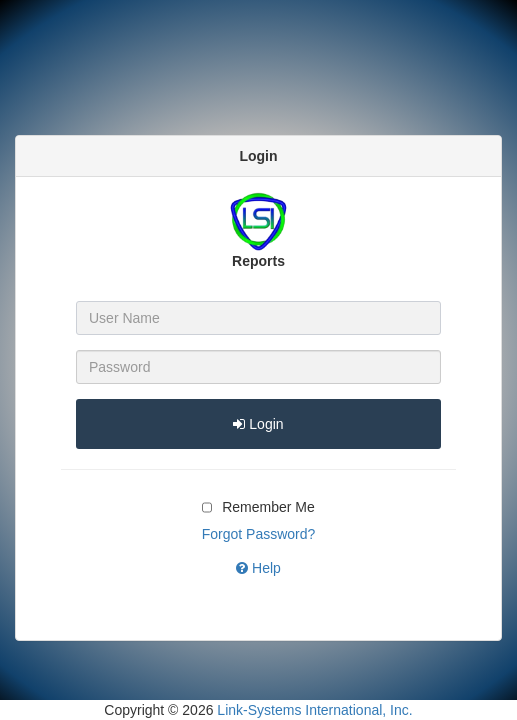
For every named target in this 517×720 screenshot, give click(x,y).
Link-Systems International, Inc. (314, 710)
